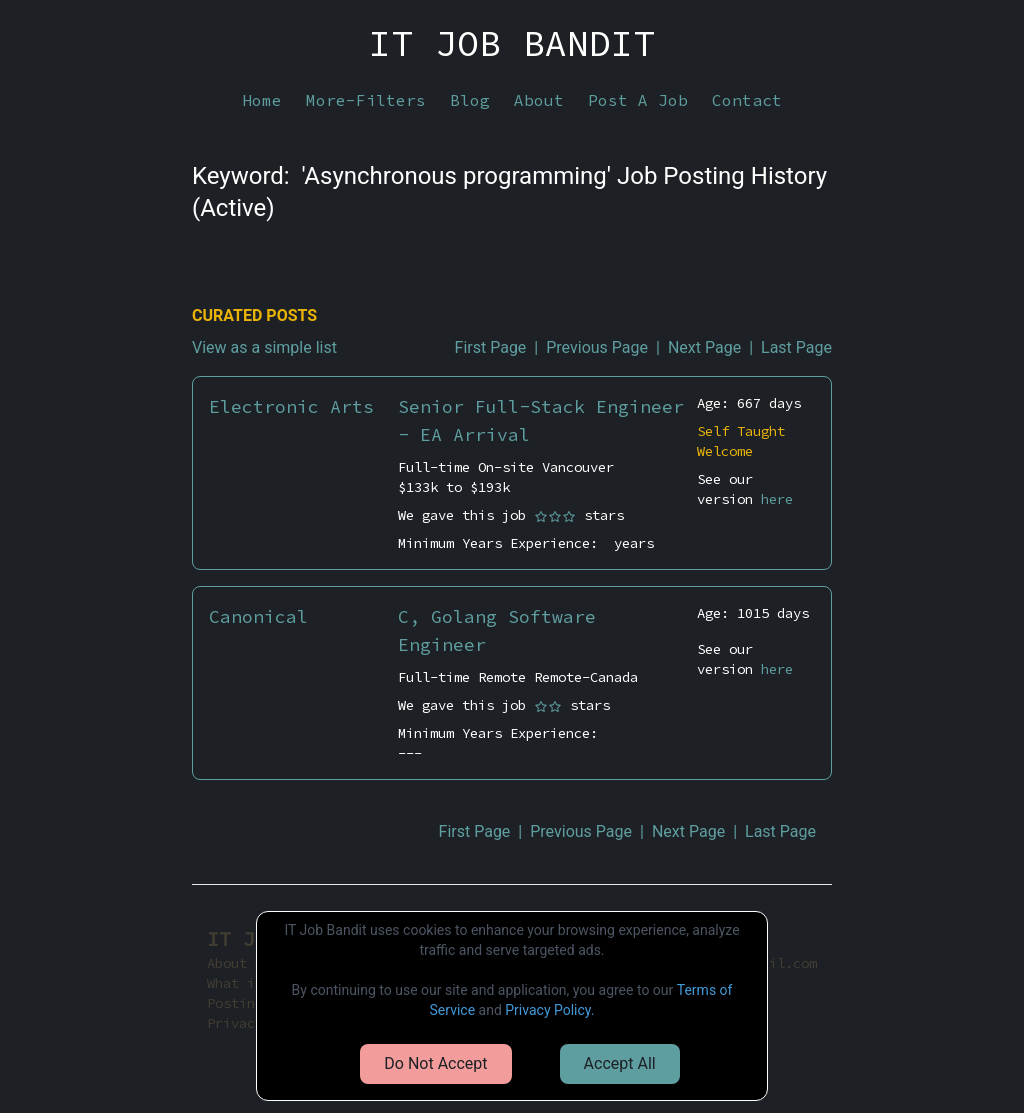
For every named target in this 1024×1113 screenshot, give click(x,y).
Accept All (620, 1063)
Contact (747, 100)
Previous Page (597, 347)
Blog (470, 100)
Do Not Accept (435, 1063)
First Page (491, 347)
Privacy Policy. (549, 1010)
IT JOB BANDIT (512, 44)
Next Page (704, 347)
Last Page (796, 347)
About (539, 100)
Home (262, 100)
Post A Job (638, 100)
